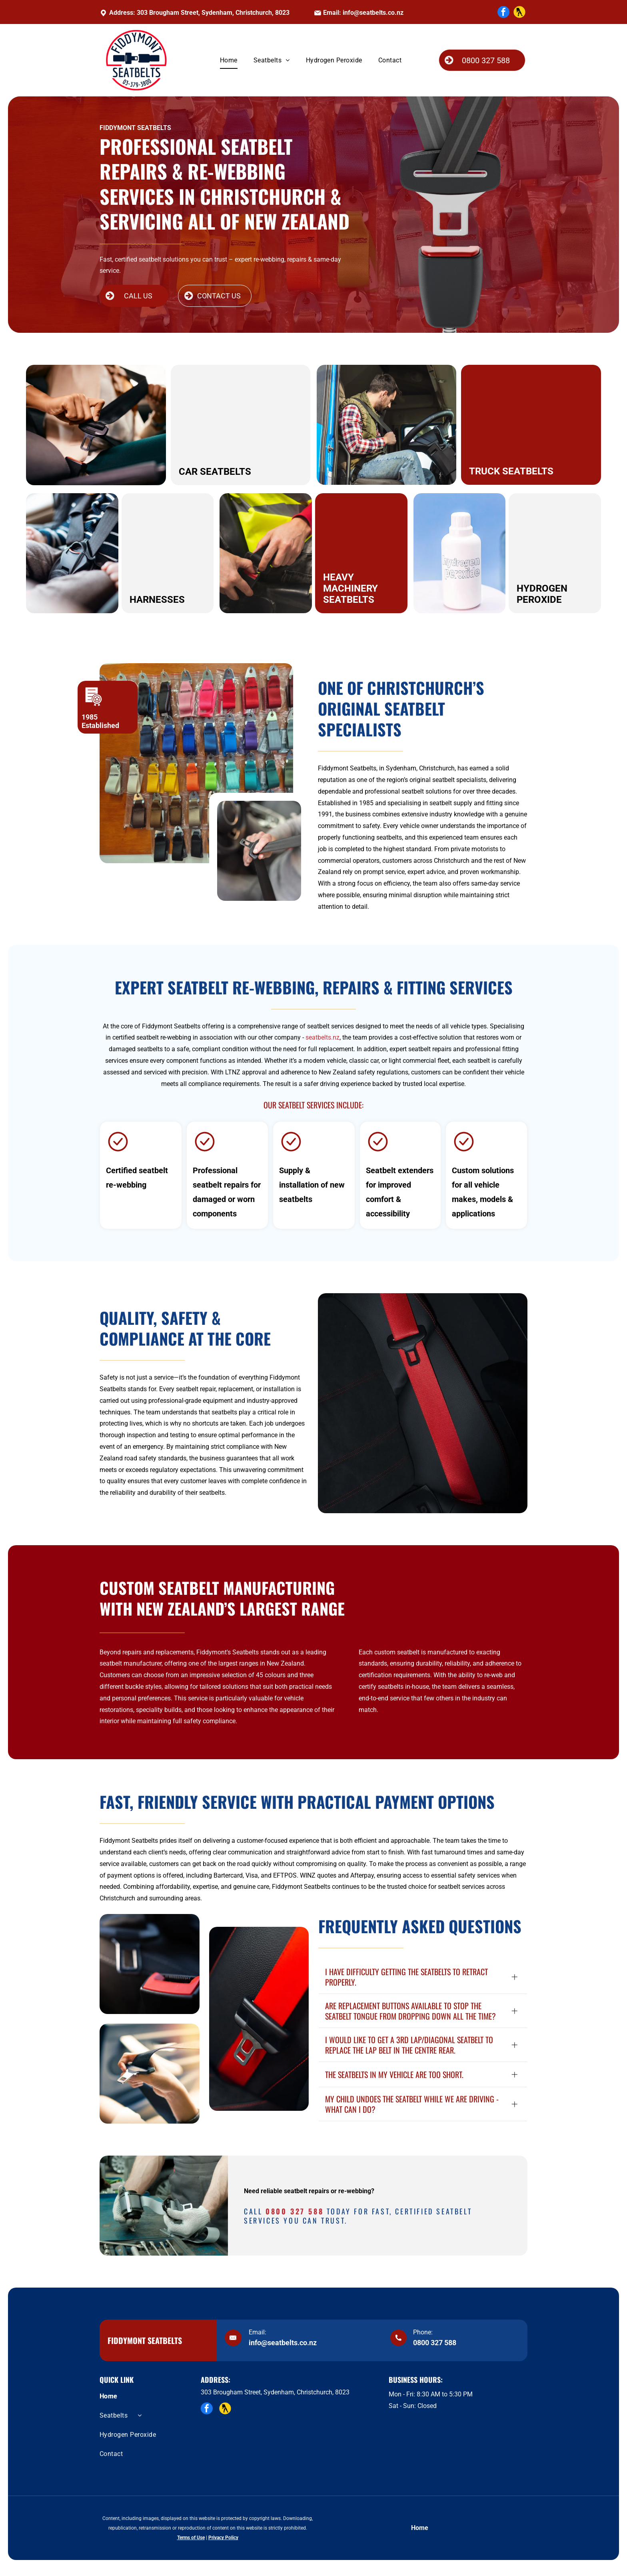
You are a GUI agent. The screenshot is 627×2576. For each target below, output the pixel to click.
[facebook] (503, 13)
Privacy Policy (223, 2537)
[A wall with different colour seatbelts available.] (196, 763)
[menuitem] (229, 60)
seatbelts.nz (322, 1037)
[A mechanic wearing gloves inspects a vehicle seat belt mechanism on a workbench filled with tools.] (164, 2206)
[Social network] (519, 13)
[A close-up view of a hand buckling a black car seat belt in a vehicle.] (150, 2074)
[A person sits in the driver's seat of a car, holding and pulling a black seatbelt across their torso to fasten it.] (259, 851)
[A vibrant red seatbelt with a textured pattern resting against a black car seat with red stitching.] (422, 1403)
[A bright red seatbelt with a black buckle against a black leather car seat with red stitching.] (259, 2019)
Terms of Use (191, 2537)
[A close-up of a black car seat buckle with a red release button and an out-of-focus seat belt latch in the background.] (150, 1964)
